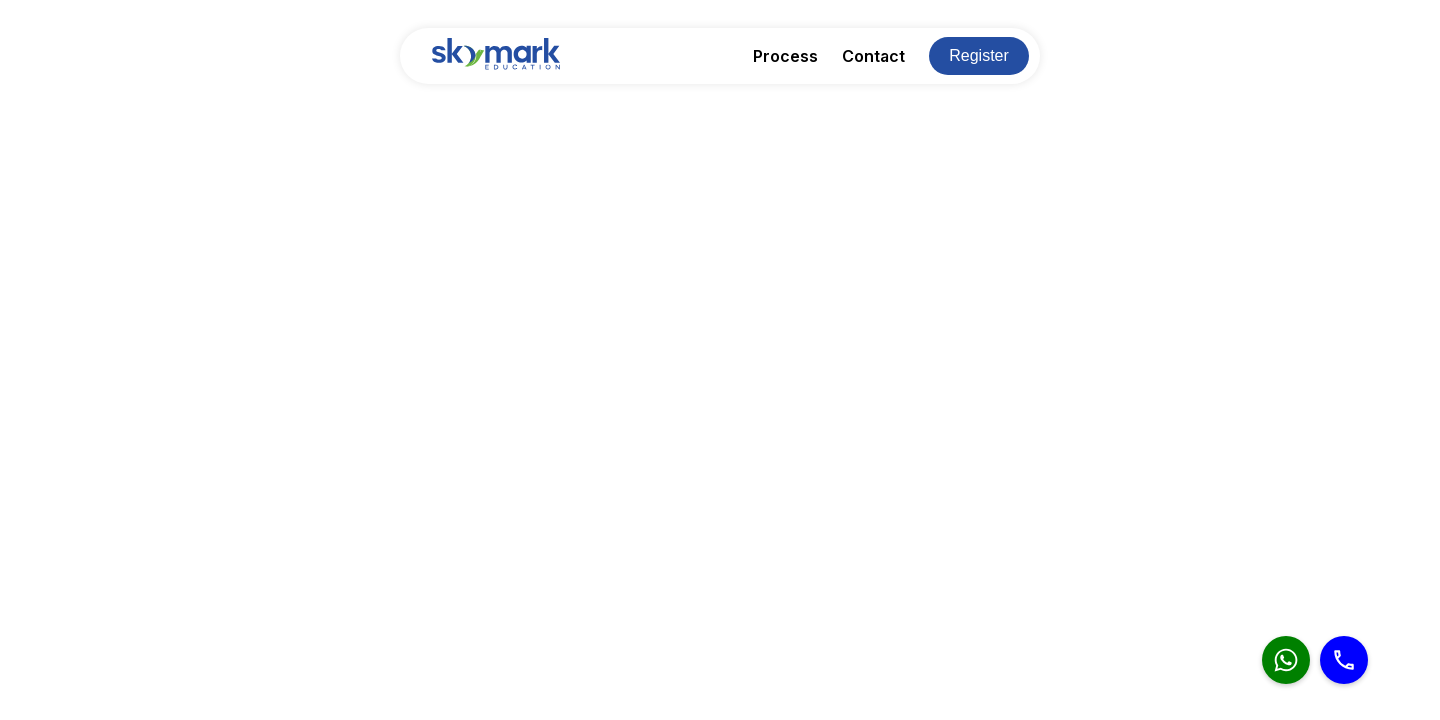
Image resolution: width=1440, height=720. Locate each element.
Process (785, 56)
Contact (873, 56)
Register (979, 55)
